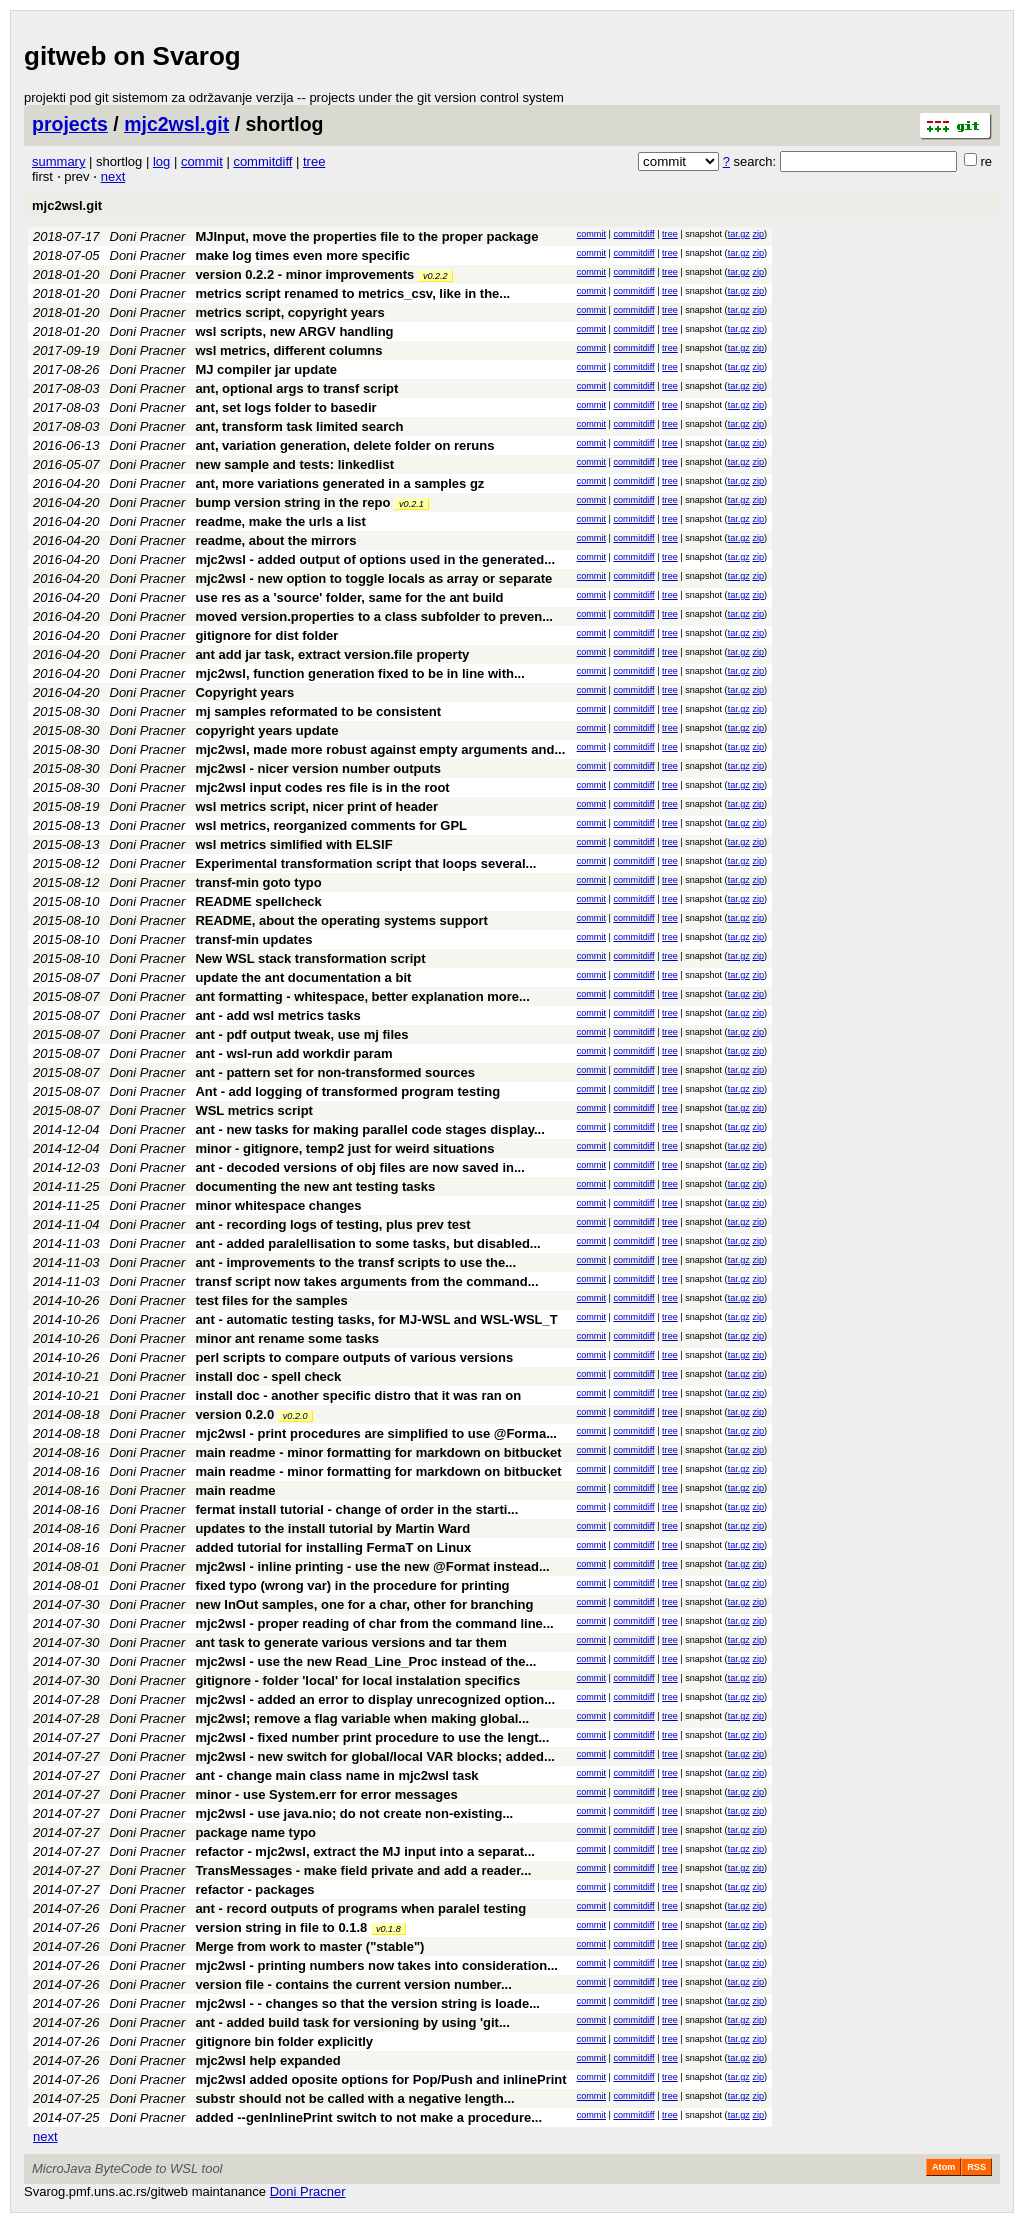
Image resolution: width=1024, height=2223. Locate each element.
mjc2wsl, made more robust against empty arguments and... (380, 749)
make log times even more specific (302, 255)
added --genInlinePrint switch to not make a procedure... (368, 2117)
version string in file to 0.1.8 (281, 1927)
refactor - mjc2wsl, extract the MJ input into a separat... (365, 1851)
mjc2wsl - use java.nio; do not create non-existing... (354, 1813)
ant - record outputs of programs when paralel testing (360, 1908)
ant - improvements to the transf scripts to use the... (355, 1262)
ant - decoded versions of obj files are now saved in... (359, 1167)
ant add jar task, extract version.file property (332, 654)
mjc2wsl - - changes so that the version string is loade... (367, 2003)
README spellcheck (258, 901)
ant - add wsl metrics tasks (277, 1015)
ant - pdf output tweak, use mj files (301, 1034)
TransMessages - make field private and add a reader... (363, 1870)
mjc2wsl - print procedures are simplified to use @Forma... (376, 1433)
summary (58, 161)
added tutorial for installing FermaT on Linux (333, 1547)
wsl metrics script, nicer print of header (316, 806)
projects (70, 124)
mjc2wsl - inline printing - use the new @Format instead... (372, 1566)
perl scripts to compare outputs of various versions (354, 1357)
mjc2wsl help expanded (267, 2060)
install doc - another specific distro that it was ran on (358, 1395)
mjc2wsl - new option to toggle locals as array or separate (373, 578)
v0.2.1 (411, 504)
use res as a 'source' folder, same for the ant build (349, 597)
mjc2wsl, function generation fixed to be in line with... (359, 673)
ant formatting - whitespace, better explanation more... (362, 996)
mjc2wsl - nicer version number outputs (318, 768)
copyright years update (266, 730)
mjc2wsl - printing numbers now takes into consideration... (376, 1965)
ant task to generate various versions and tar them (350, 1642)
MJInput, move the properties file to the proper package (366, 236)
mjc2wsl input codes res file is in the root (322, 787)
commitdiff (262, 161)
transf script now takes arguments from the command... (366, 1281)
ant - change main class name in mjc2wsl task (336, 1775)
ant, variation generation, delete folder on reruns (344, 445)
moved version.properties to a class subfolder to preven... (374, 616)
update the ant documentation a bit (303, 977)
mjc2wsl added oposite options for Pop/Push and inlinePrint (380, 2079)
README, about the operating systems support (341, 920)
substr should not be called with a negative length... (354, 2098)
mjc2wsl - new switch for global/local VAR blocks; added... (375, 1756)
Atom (943, 2167)
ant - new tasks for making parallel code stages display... (369, 1129)
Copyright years (244, 692)
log (161, 161)
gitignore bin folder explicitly (284, 2041)
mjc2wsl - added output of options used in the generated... (375, 559)
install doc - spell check (268, 1376)
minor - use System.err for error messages (326, 1794)
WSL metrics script (254, 1110)
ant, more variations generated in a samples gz (339, 483)
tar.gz (739, 234)
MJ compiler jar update (266, 369)
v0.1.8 (388, 1929)
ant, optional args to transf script (296, 388)
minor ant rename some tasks (287, 1338)
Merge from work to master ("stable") (309, 1946)
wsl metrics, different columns (288, 350)
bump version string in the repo (292, 502)
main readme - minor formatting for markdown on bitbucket (378, 1452)
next (113, 176)
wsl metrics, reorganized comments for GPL (331, 825)
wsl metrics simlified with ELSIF (293, 844)
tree (314, 161)
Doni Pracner (148, 236)
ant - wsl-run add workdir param (293, 1053)
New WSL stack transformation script (310, 958)
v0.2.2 (435, 276)
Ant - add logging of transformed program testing (347, 1091)
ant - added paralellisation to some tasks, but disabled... (367, 1243)
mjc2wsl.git (176, 124)
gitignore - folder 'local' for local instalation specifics (357, 1680)
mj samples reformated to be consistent (318, 711)
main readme (235, 1490)
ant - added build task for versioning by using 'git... (352, 2022)
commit (202, 161)
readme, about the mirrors (275, 540)
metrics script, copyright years (289, 312)
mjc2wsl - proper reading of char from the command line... (374, 1623)
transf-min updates (253, 939)
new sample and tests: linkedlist (294, 464)
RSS (976, 2167)
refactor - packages (254, 1889)
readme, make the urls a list (280, 521)
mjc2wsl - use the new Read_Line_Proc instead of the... (365, 1661)
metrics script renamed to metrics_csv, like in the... (352, 293)
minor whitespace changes (278, 1205)
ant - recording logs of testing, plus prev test (332, 1224)
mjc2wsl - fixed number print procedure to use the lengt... (372, 1737)
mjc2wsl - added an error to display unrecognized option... (375, 1699)
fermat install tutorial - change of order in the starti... (356, 1509)
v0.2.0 (295, 1416)
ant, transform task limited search (299, 426)
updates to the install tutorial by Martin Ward (332, 1528)
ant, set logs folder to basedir (285, 407)
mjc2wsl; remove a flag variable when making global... (362, 1718)
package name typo (255, 1832)
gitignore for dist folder (266, 635)
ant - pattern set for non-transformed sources (335, 1072)
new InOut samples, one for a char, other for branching (364, 1604)
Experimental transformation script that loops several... (365, 863)
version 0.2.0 (234, 1414)
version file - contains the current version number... (353, 1984)
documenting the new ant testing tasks (315, 1186)
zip (758, 234)
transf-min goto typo (258, 882)
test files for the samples (271, 1300)
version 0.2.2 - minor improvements (304, 274)
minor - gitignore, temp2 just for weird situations (344, 1148)
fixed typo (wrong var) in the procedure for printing (352, 1585)
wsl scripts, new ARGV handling (294, 331)
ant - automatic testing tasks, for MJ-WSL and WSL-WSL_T (376, 1319)
